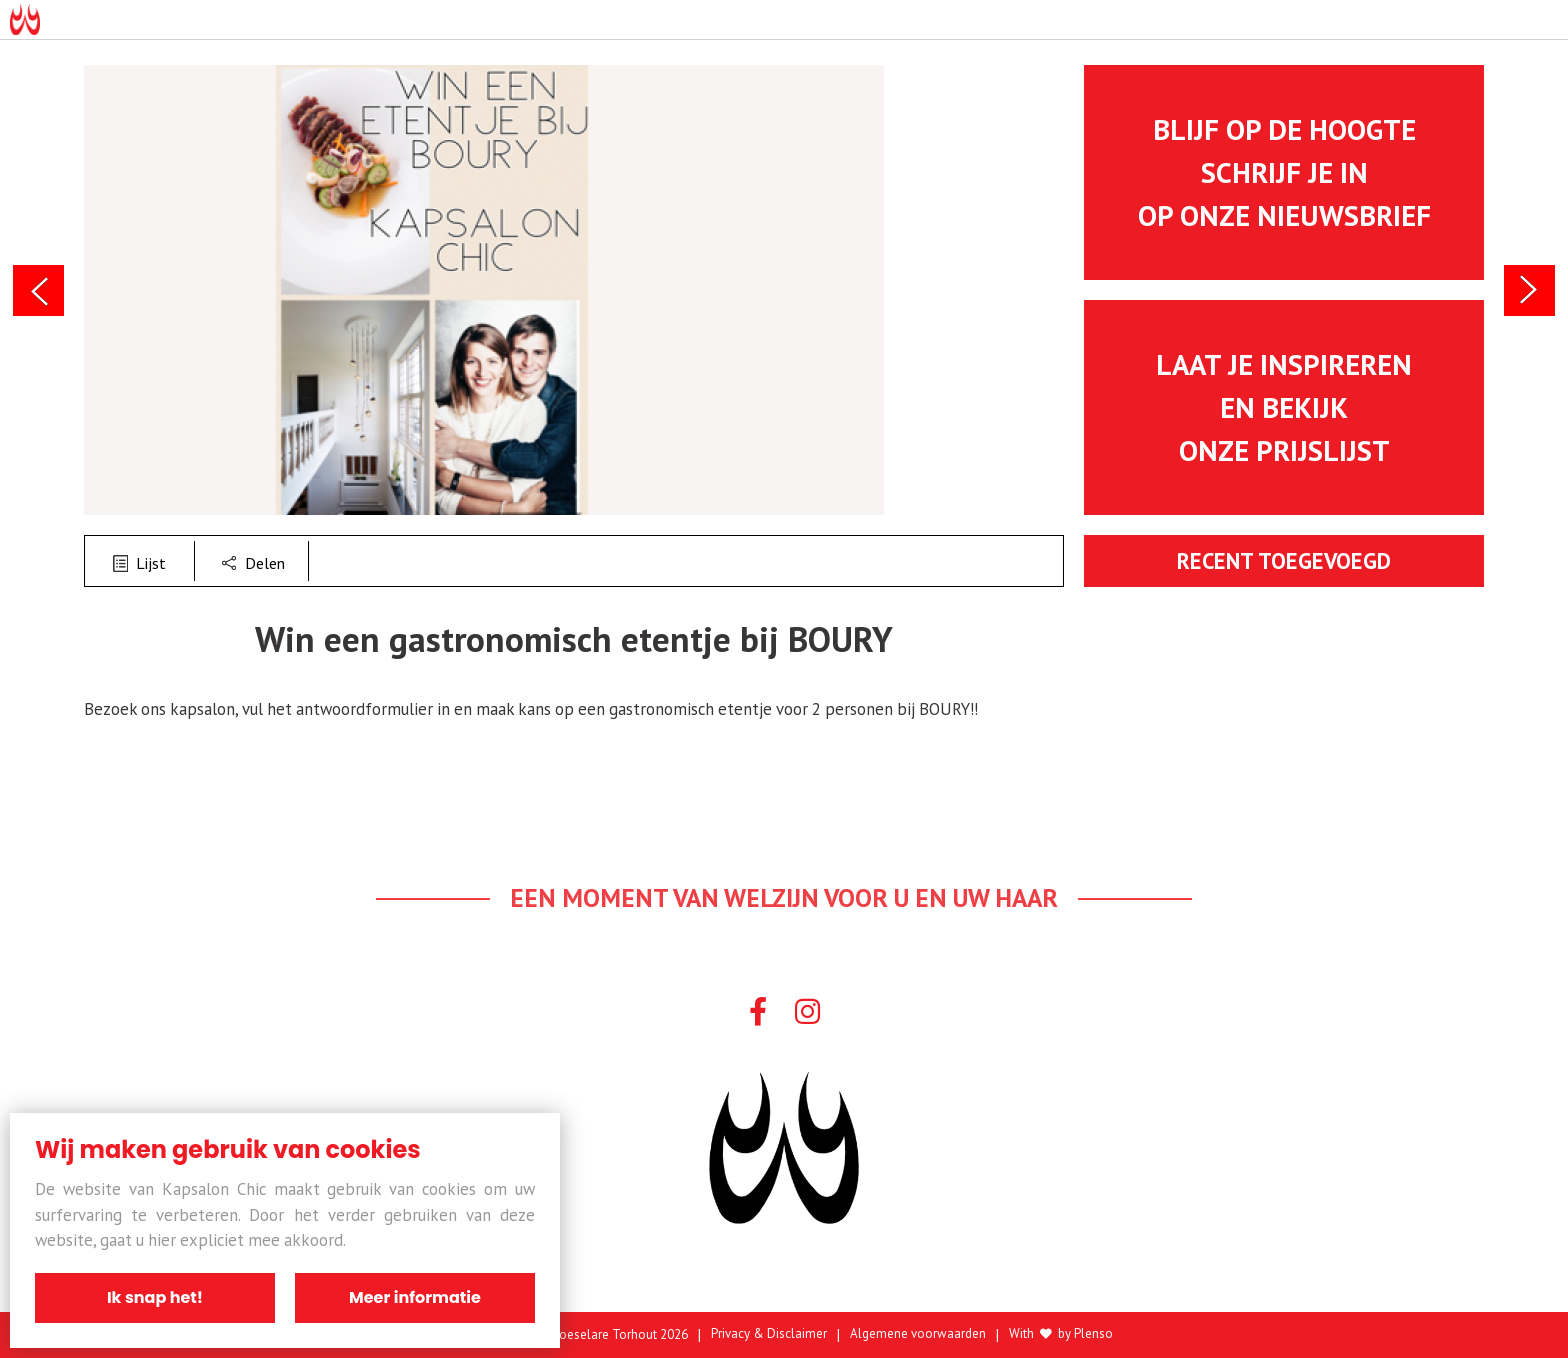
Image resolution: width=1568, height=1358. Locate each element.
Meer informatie (415, 1297)
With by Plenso (1061, 1334)
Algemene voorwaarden (918, 1334)
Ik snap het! (155, 1297)
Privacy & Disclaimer (769, 1334)
